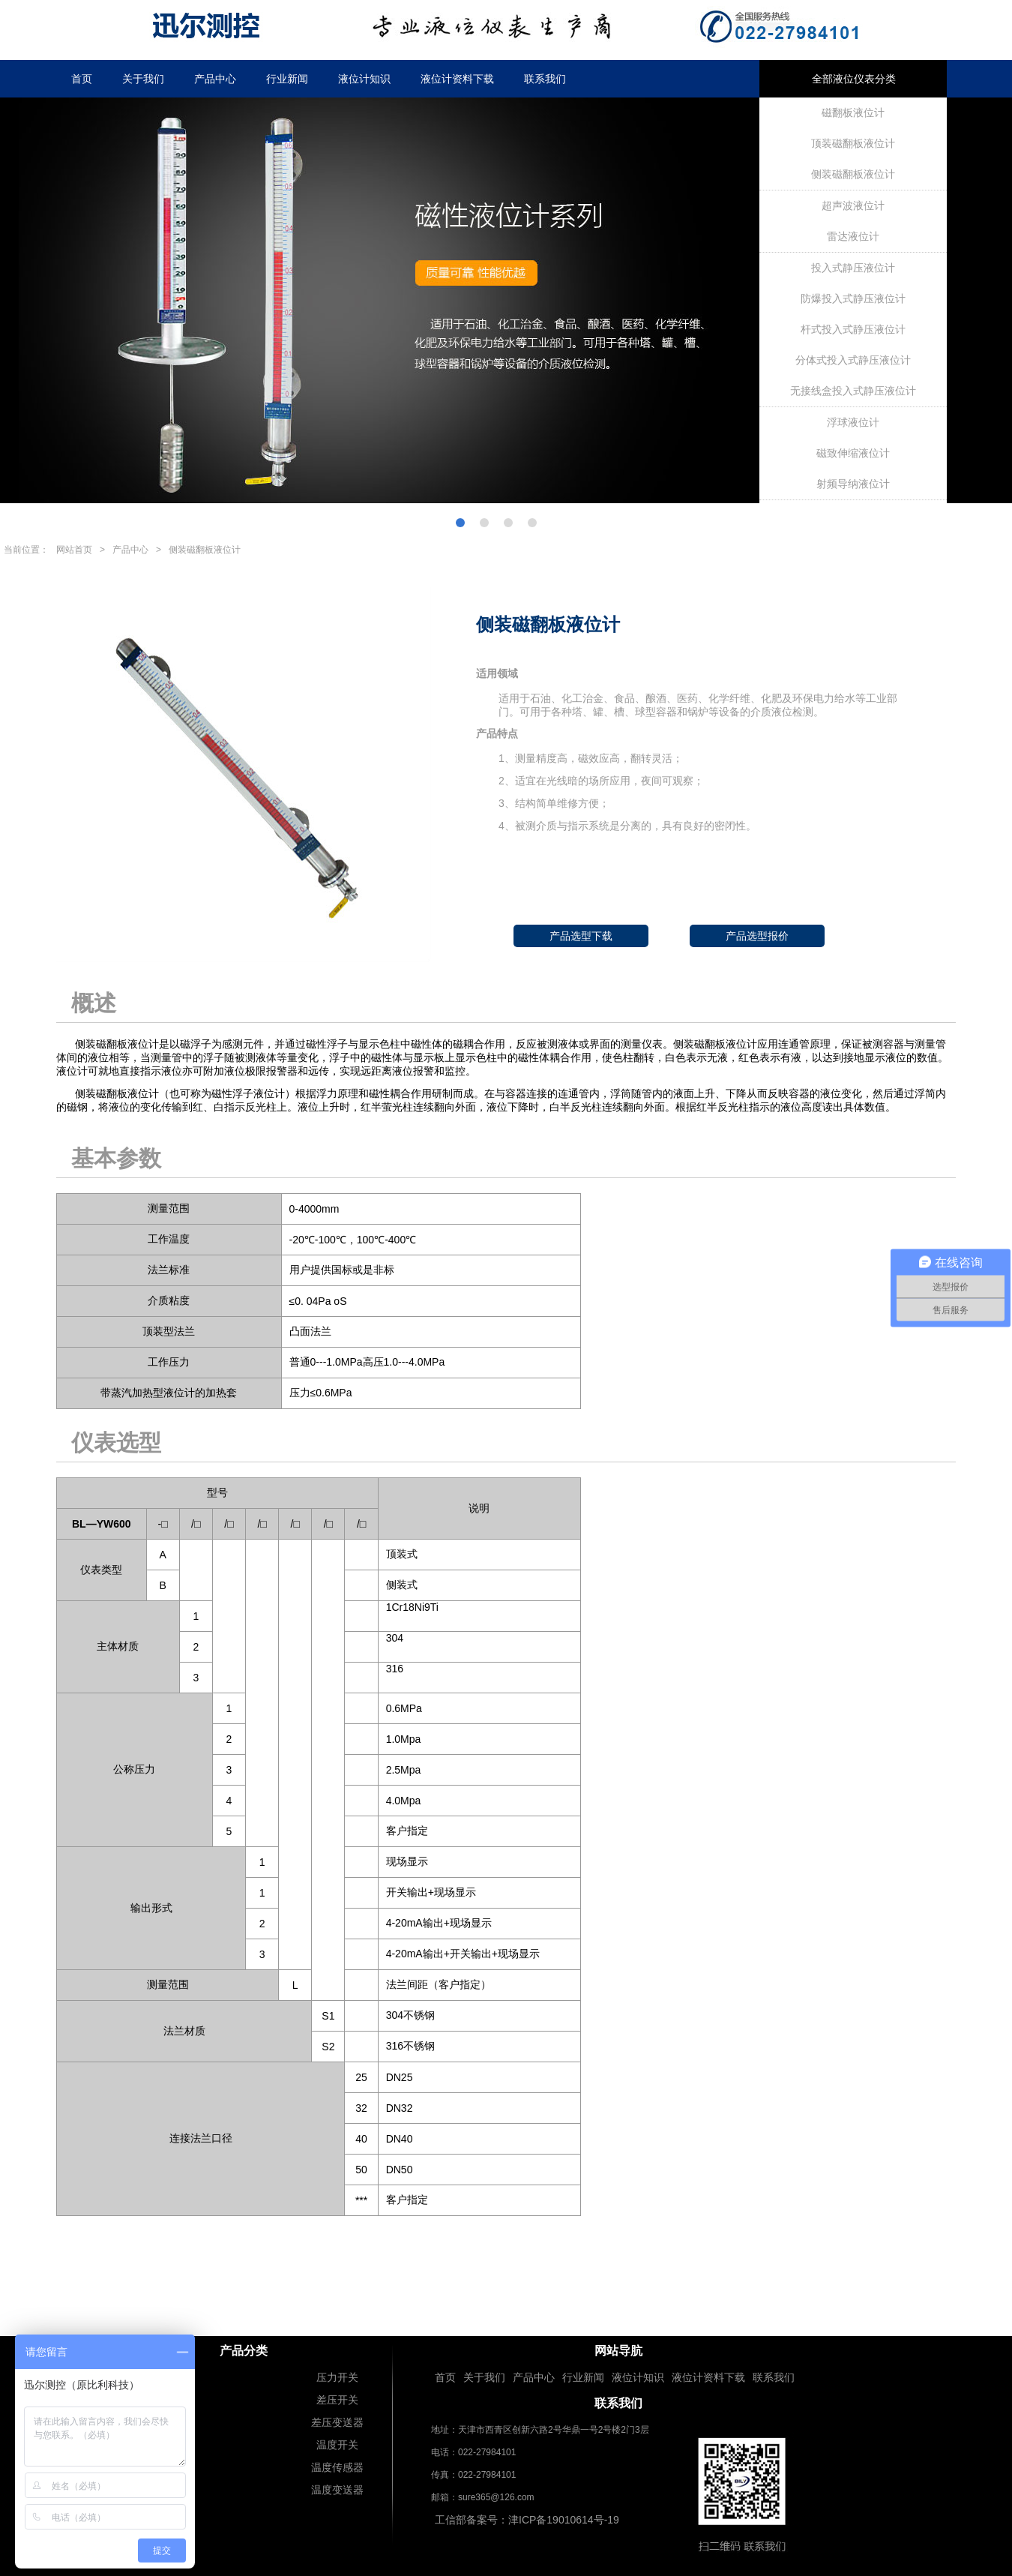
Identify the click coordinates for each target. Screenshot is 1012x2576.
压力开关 (337, 2377)
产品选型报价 (757, 936)
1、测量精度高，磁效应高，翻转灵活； (591, 758)
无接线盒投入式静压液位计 (853, 391)
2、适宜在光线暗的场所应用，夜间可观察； (601, 781)
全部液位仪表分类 (854, 79)
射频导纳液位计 (853, 484)
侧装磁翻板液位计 (853, 174)
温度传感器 (337, 2467)
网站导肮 (618, 2350)
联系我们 (545, 79)
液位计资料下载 (457, 79)
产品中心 (215, 79)
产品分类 (244, 2350)
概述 (93, 1003)
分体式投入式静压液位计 (853, 360)
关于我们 (143, 79)
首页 (81, 79)
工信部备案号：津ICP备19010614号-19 (527, 2520)
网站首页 (74, 549)
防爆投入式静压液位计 (853, 298)
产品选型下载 (580, 936)
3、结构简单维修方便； (554, 803)
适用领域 (497, 673)
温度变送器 (337, 2490)
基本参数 (116, 1158)
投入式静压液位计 (853, 268)
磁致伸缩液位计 (853, 453)
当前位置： (26, 549)
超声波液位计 (853, 205)
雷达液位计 (853, 236)
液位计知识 (364, 79)
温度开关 (337, 2445)
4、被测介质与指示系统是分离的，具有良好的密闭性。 (627, 826)
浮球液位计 (853, 422)
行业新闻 (287, 79)
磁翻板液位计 (853, 112)
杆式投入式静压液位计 (853, 329)
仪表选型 (116, 1442)
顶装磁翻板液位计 (853, 143)
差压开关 (337, 2400)
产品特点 (497, 733)
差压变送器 (337, 2422)
